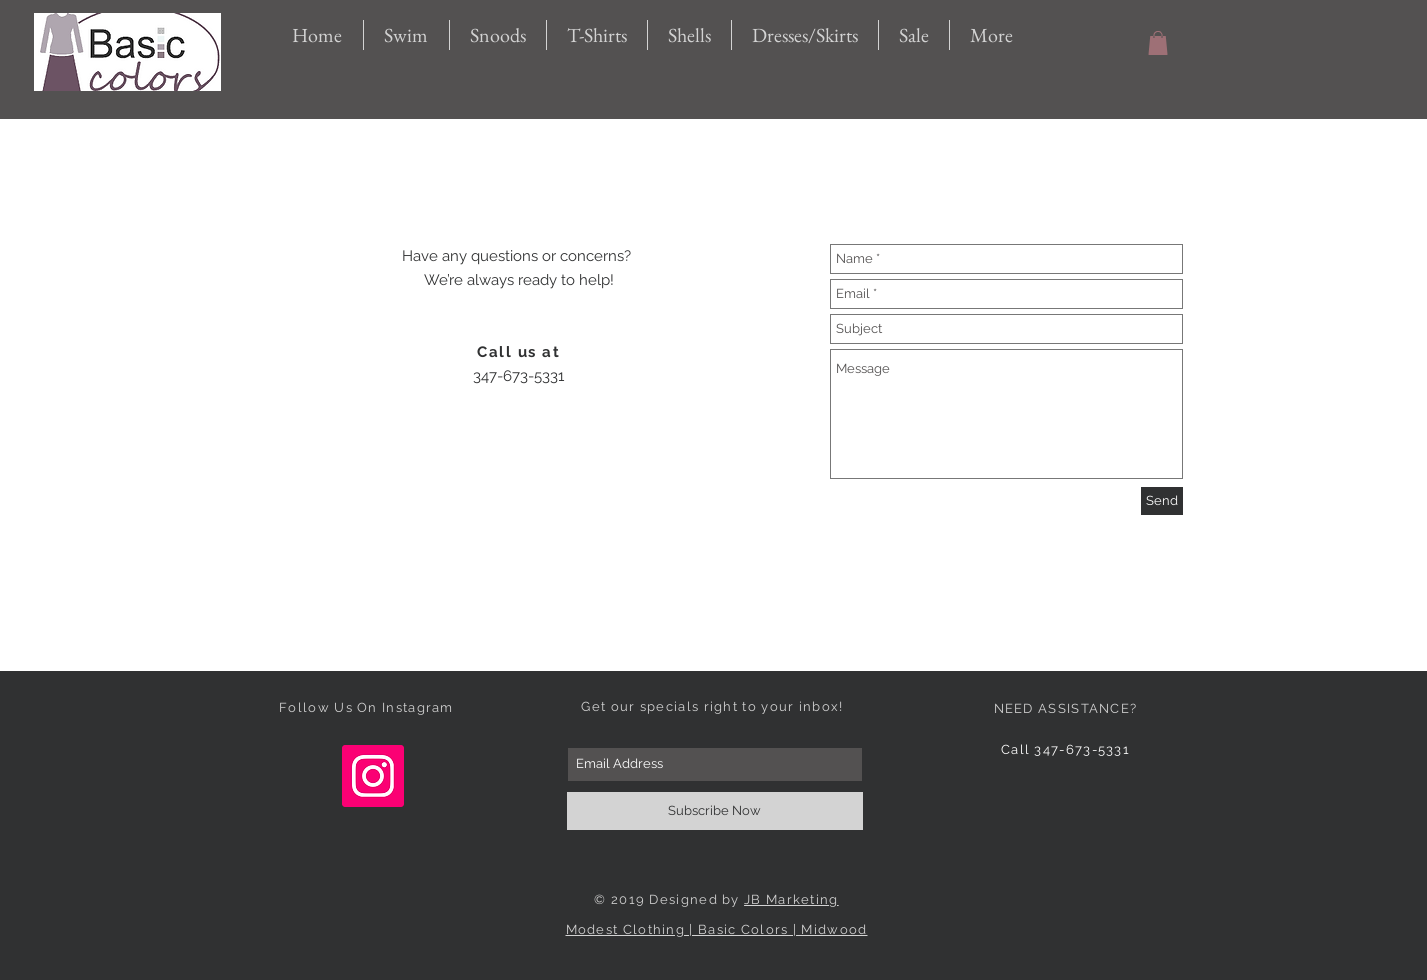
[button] (1158, 43)
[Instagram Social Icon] (373, 776)
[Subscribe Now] (715, 811)
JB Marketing (791, 899)
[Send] (1162, 501)
